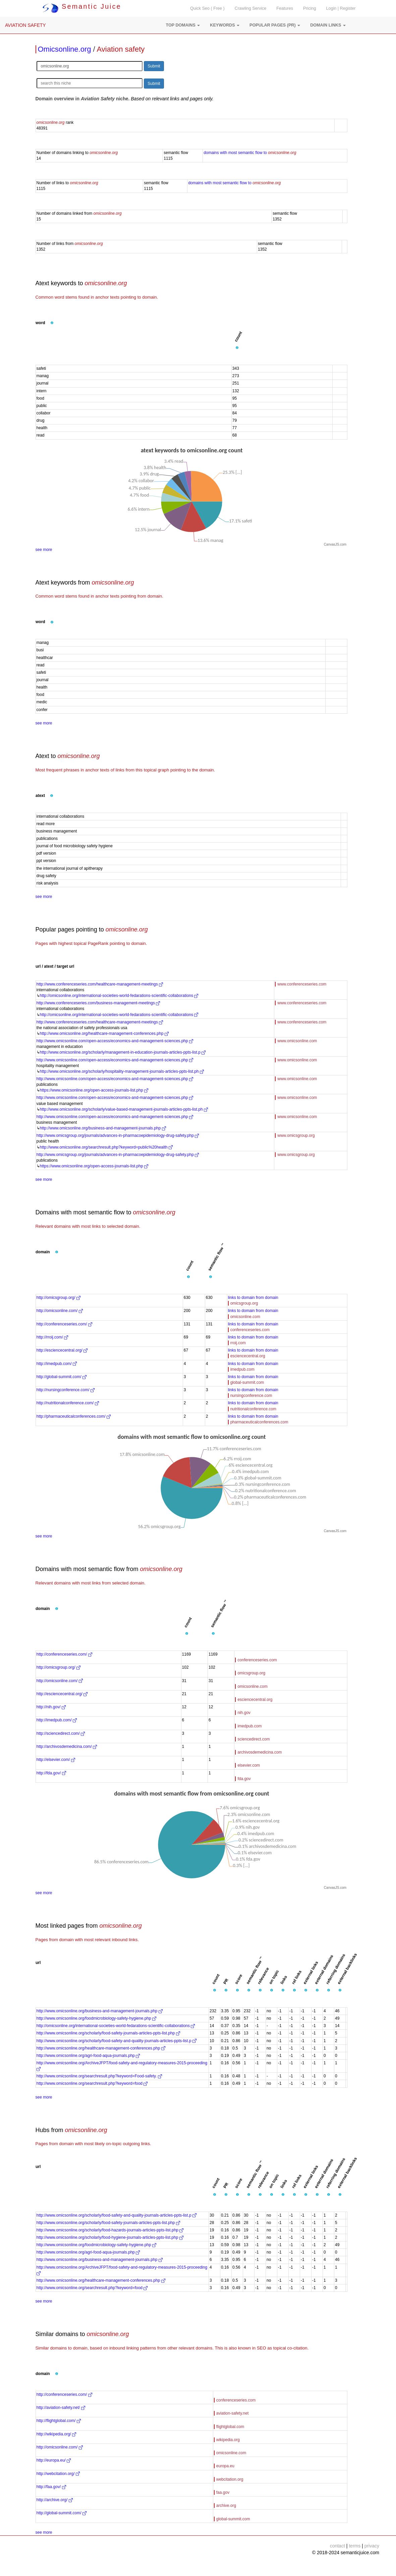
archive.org (226, 2505)
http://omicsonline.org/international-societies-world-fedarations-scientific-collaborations (119, 995)
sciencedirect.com (253, 1739)
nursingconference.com (251, 1395)
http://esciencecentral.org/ (62, 1350)
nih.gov (243, 1712)
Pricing (309, 8)
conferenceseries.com (250, 1329)
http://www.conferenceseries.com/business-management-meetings (98, 1003)
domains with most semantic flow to (250, 152)
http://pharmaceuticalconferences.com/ (74, 1416)
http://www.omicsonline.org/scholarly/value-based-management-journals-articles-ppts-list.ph (124, 1109)
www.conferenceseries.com (301, 984)
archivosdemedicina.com (259, 1752)
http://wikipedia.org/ (56, 2434)
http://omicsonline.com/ (60, 1310)
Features (284, 8)
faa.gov (222, 2492)
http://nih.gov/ (51, 1707)
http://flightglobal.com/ (59, 2420)
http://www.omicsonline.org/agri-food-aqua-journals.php (88, 2055)
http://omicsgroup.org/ (58, 1297)
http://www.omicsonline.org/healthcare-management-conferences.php (104, 1033)
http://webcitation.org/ (58, 2473)
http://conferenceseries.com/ (64, 1324)
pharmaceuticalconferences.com (259, 1422)
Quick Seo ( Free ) (207, 8)
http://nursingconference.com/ (66, 1389)
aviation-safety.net (232, 2413)
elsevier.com (248, 1765)
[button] (183, 25)
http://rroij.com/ (52, 1337)
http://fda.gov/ (51, 1773)
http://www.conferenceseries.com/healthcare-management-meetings (100, 984)
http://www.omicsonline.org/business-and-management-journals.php (103, 1128)
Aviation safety (121, 49)
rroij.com (238, 1343)
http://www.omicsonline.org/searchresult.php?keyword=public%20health (106, 1147)
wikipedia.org (228, 2439)
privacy (371, 2545)
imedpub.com (242, 1369)
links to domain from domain (253, 1297)
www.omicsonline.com (297, 1041)
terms (354, 2545)
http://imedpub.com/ (57, 1363)
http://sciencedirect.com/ (61, 1733)
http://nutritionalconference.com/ (68, 1403)
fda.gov (243, 1778)
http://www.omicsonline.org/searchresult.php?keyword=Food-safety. (99, 2076)
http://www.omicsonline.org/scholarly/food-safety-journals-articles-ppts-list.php (108, 2033)
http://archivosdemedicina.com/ (67, 1746)
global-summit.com (247, 1382)
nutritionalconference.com (253, 1409)
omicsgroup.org (244, 1303)
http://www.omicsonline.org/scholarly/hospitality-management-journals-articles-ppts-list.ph (122, 1071)
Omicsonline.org (64, 49)
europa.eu (225, 2466)
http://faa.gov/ (51, 2486)
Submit (154, 66)
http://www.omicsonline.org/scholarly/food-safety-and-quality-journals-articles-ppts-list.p (117, 2040)
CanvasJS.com (335, 544)
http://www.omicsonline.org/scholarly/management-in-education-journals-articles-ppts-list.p (123, 1052)
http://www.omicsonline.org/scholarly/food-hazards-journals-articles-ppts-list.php (110, 2230)
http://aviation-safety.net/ (61, 2407)
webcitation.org (229, 2479)
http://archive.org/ (55, 2499)
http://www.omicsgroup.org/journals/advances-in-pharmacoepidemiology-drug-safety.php (118, 1135)
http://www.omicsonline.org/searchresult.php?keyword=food (92, 2083)
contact (337, 2545)
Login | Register (341, 8)
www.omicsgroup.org (296, 1135)
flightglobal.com (230, 2426)
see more (44, 549)
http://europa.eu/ (54, 2460)
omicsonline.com (245, 1316)
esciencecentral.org (247, 1356)
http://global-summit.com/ (62, 1376)
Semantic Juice (81, 6)
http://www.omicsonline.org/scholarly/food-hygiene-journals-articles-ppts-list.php (110, 2237)
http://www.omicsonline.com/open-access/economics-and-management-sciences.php (115, 1041)
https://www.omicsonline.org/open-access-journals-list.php (94, 1090)
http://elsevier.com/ (56, 1759)
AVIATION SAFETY (25, 25)
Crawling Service (250, 8)
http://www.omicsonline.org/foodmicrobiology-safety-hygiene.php (97, 2018)
